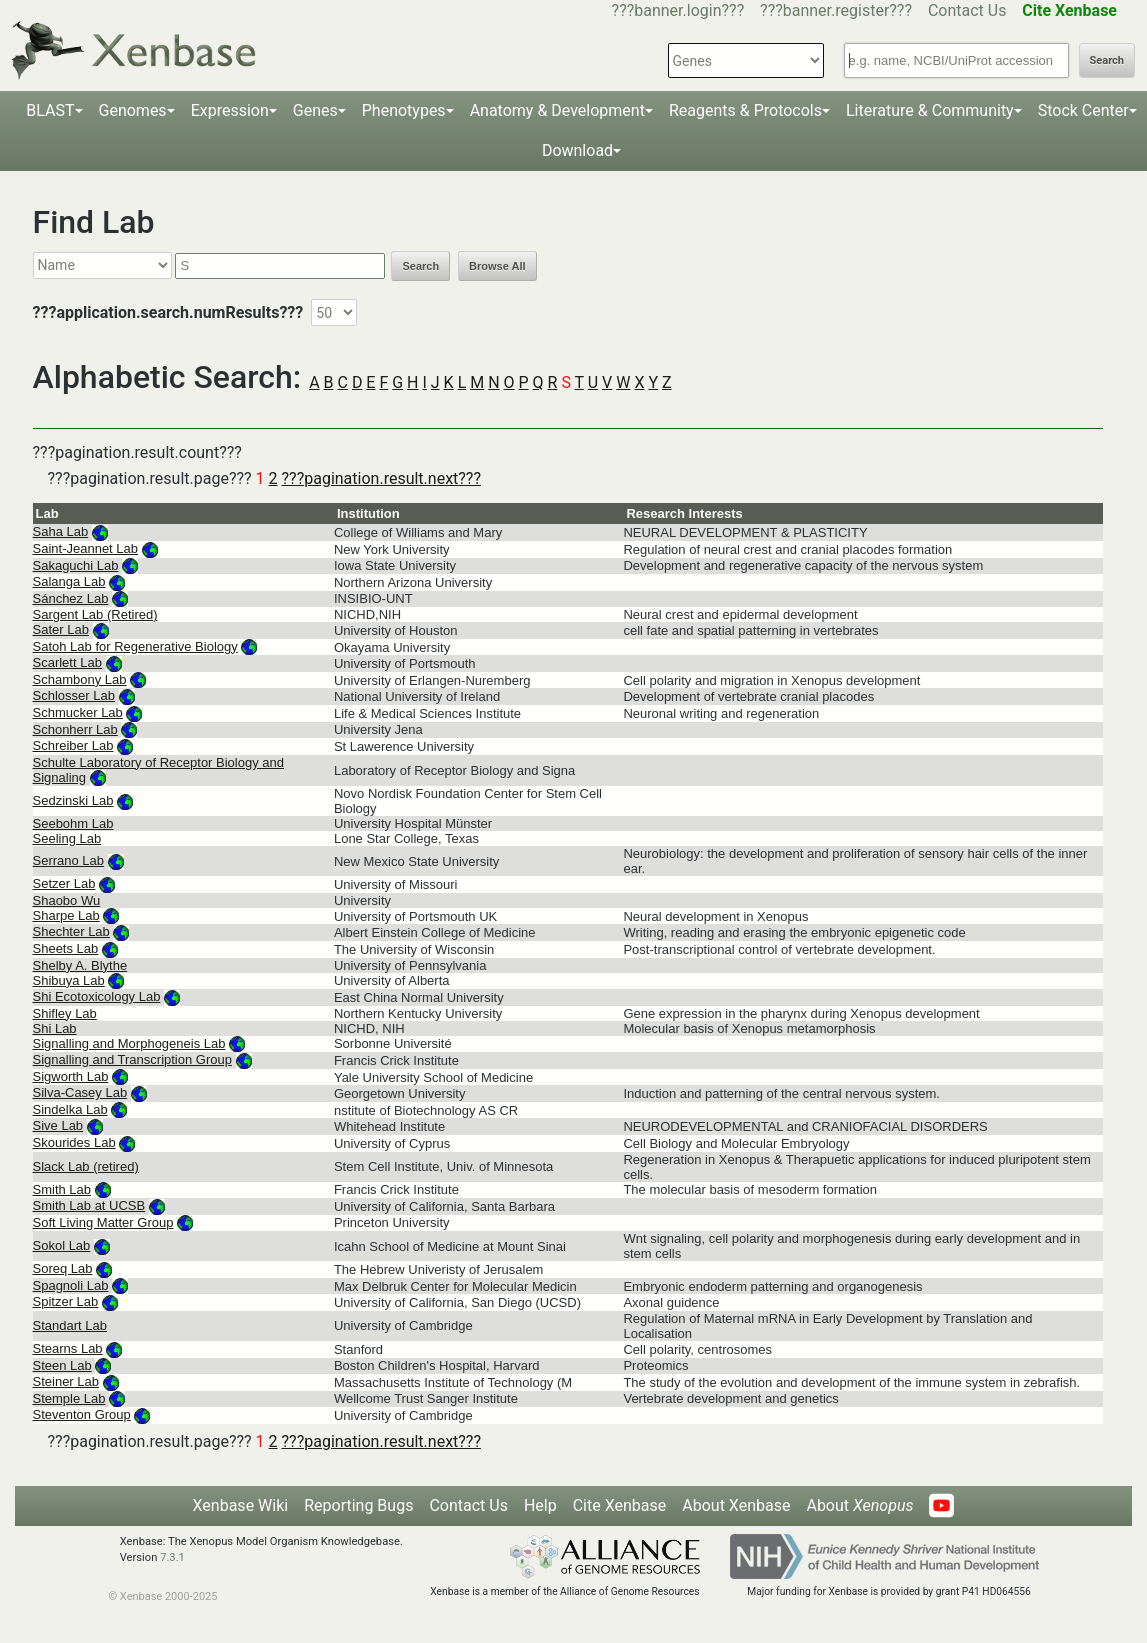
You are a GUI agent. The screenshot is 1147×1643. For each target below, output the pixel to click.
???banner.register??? (836, 10)
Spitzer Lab (66, 1301)
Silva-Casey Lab (80, 1092)
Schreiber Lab (73, 745)
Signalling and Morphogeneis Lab (129, 1043)
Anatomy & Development (557, 110)
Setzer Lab (64, 883)
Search (1107, 60)
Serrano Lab (69, 860)
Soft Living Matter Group (103, 1222)
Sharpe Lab (66, 915)
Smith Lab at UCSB (89, 1205)
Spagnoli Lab (71, 1285)
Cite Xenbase (620, 1505)
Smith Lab (62, 1189)
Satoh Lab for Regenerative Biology (135, 646)
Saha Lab (61, 531)
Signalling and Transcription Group (132, 1059)
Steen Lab (62, 1365)
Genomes (133, 110)
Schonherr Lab (75, 729)
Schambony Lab (80, 679)
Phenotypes (404, 110)
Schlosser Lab (74, 695)
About (859, 1505)
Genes (315, 110)
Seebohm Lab (73, 823)
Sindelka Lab (70, 1109)
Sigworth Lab (71, 1076)
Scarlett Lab (67, 662)
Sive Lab (58, 1125)
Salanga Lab (69, 581)
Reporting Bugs (358, 1505)
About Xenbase (736, 1505)
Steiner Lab (66, 1381)
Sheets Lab (66, 948)
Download (577, 150)
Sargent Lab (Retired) (95, 614)
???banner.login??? (678, 10)
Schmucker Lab (78, 712)
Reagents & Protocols (745, 110)
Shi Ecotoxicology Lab (97, 996)
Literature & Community (930, 110)
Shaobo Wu (67, 900)
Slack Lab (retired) (86, 1166)
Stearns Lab (68, 1348)
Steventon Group (82, 1414)
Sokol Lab (62, 1245)
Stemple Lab (69, 1398)
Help (540, 1505)
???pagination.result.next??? (381, 478)
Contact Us (967, 10)
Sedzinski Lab (73, 800)
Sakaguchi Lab (76, 565)
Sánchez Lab (71, 598)
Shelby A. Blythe (80, 965)
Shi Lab (55, 1028)
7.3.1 (172, 1557)
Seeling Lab (67, 838)
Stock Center (1083, 110)
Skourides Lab (74, 1142)
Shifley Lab (65, 1013)
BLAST (50, 110)
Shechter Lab (71, 931)
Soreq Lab (63, 1268)
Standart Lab (70, 1325)
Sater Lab (61, 629)
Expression (230, 110)
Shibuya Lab (69, 980)
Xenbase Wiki (241, 1505)
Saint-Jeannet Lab (86, 548)
